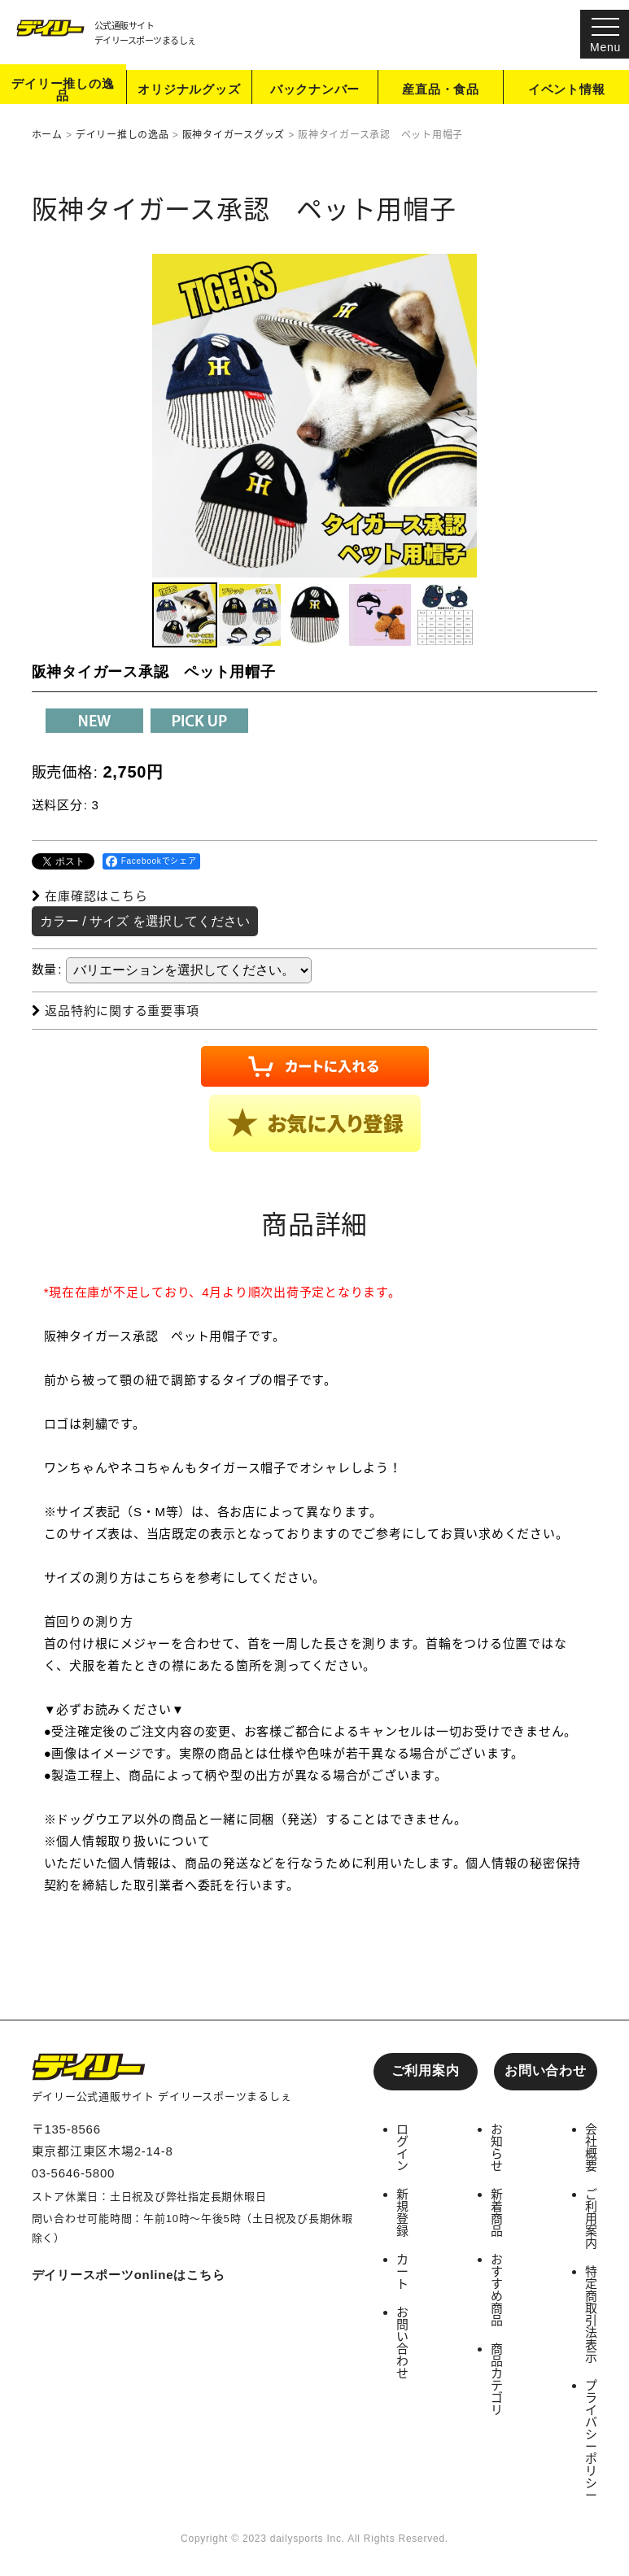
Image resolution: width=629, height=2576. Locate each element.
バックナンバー (315, 91)
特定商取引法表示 (591, 2314)
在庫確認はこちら (90, 897)
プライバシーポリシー (591, 2440)
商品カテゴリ (497, 2379)
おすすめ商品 (497, 2289)
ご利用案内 (425, 2070)
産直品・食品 (440, 91)
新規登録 (402, 2212)
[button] (184, 615)
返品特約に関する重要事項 (115, 1011)
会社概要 (591, 2147)
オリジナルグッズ (189, 91)
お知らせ (497, 2147)
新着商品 (497, 2212)
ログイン (402, 2147)
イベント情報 (566, 91)
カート (402, 2271)
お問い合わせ (546, 2070)
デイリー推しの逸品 (62, 90)
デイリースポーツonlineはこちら (128, 2275)
